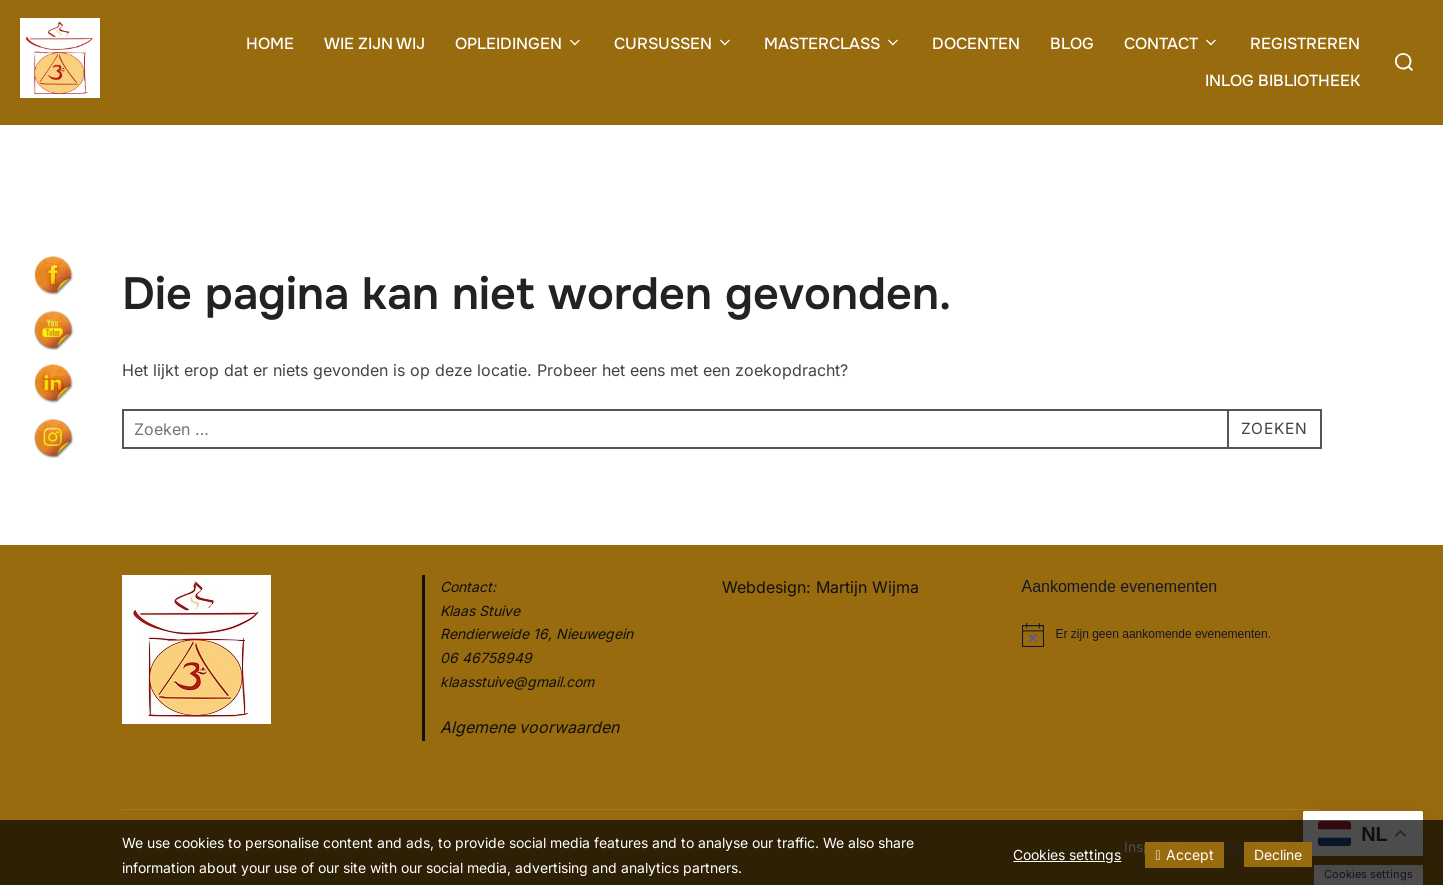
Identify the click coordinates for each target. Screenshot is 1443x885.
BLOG (1072, 43)
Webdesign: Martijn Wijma (820, 587)
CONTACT (1172, 43)
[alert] (1172, 635)
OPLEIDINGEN (519, 43)
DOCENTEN (976, 43)
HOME (270, 43)
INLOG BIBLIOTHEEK (1282, 80)
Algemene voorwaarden (529, 727)
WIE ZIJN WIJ (374, 43)
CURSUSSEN (674, 43)
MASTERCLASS (833, 43)
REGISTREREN (1305, 43)
